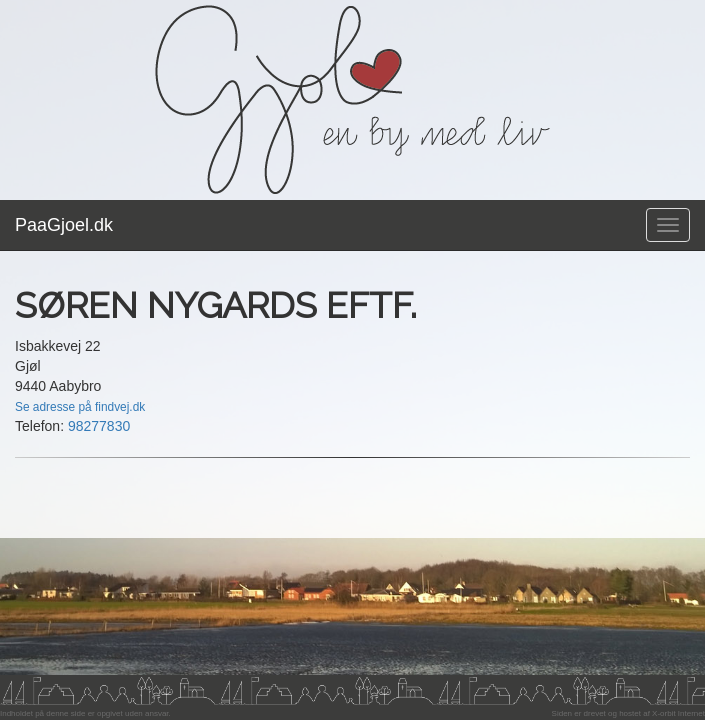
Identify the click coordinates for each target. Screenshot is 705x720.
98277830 (99, 426)
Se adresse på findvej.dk (80, 407)
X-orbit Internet (678, 713)
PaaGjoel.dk (64, 225)
